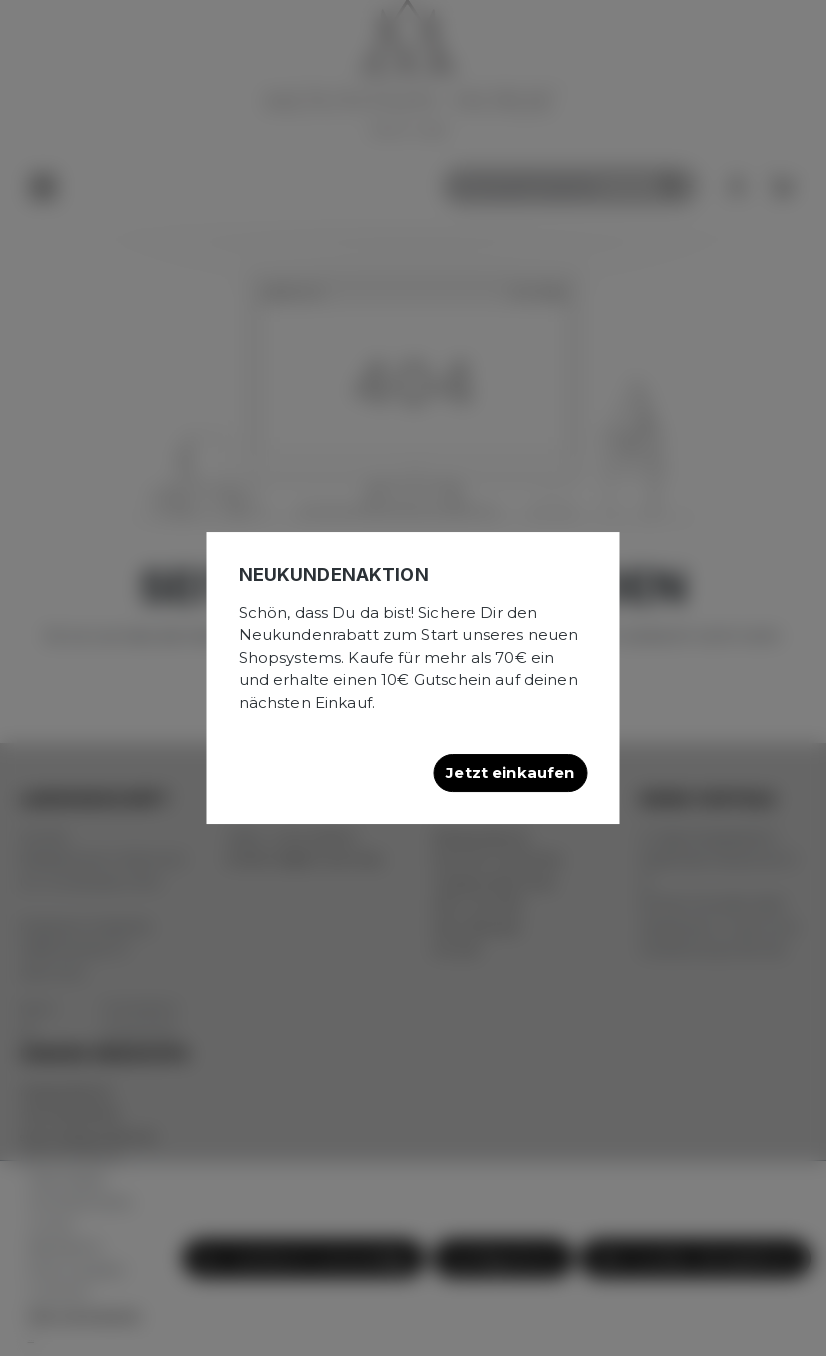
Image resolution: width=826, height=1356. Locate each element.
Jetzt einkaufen (510, 772)
